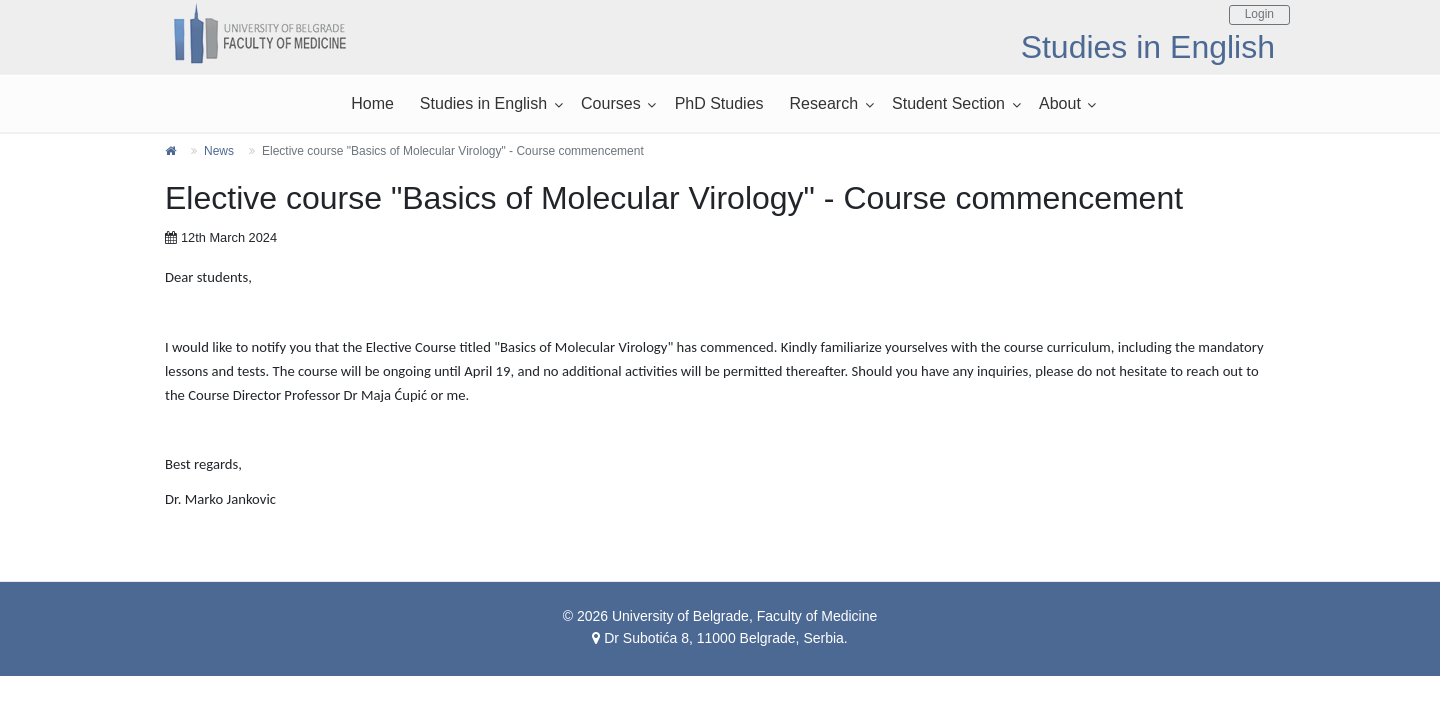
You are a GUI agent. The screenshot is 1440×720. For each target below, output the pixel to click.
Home (372, 103)
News (219, 151)
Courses (611, 103)
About (1060, 103)
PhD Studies (719, 103)
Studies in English (483, 103)
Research (824, 103)
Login (1259, 14)
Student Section (948, 103)
